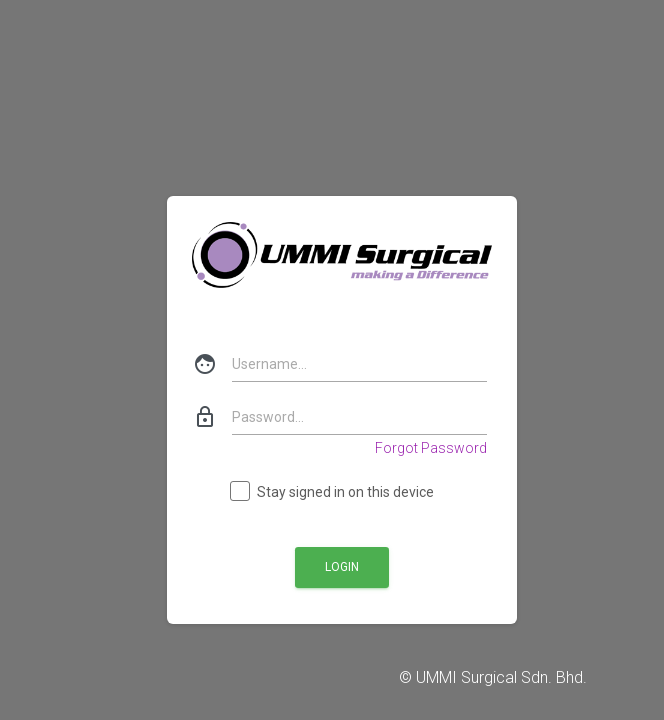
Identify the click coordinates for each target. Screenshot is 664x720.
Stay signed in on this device (333, 493)
